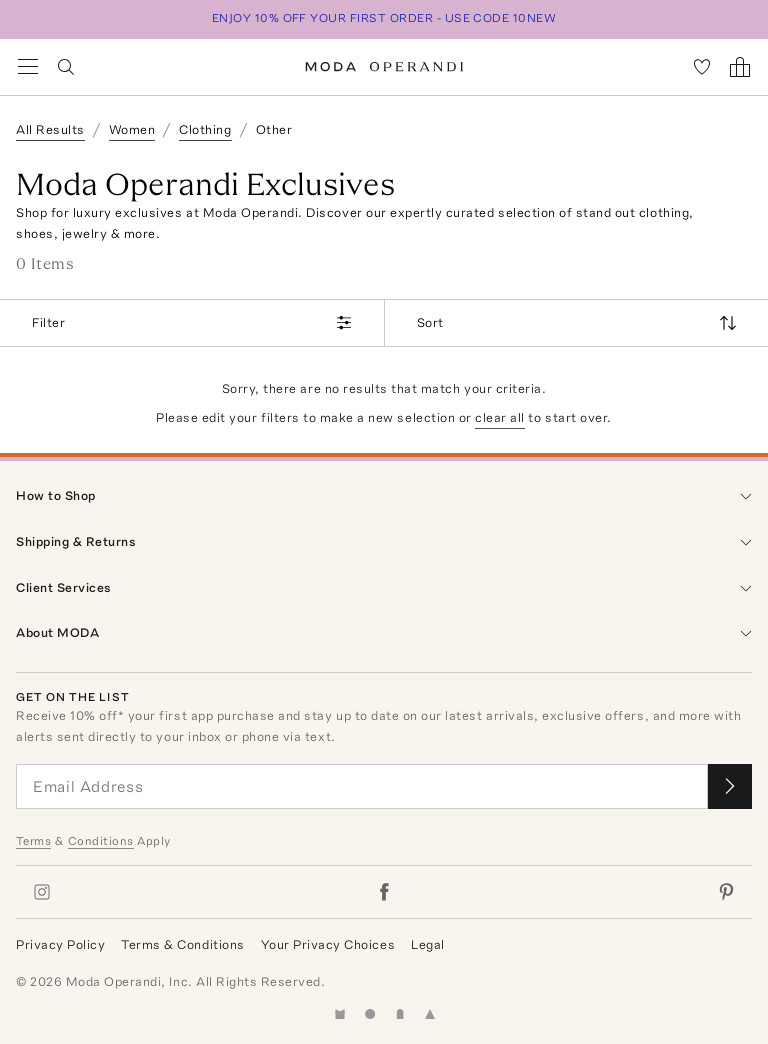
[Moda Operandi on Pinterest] (726, 892)
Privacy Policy (60, 944)
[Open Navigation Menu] (28, 67)
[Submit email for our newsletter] (730, 786)
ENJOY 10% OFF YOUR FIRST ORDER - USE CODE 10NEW (384, 18)
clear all (500, 417)
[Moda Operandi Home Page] (384, 67)
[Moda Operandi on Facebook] (384, 892)
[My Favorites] (702, 67)
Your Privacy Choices (328, 944)
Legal (428, 944)
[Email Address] (362, 786)
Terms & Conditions (182, 944)
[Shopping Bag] (740, 67)
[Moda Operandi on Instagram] (42, 892)
